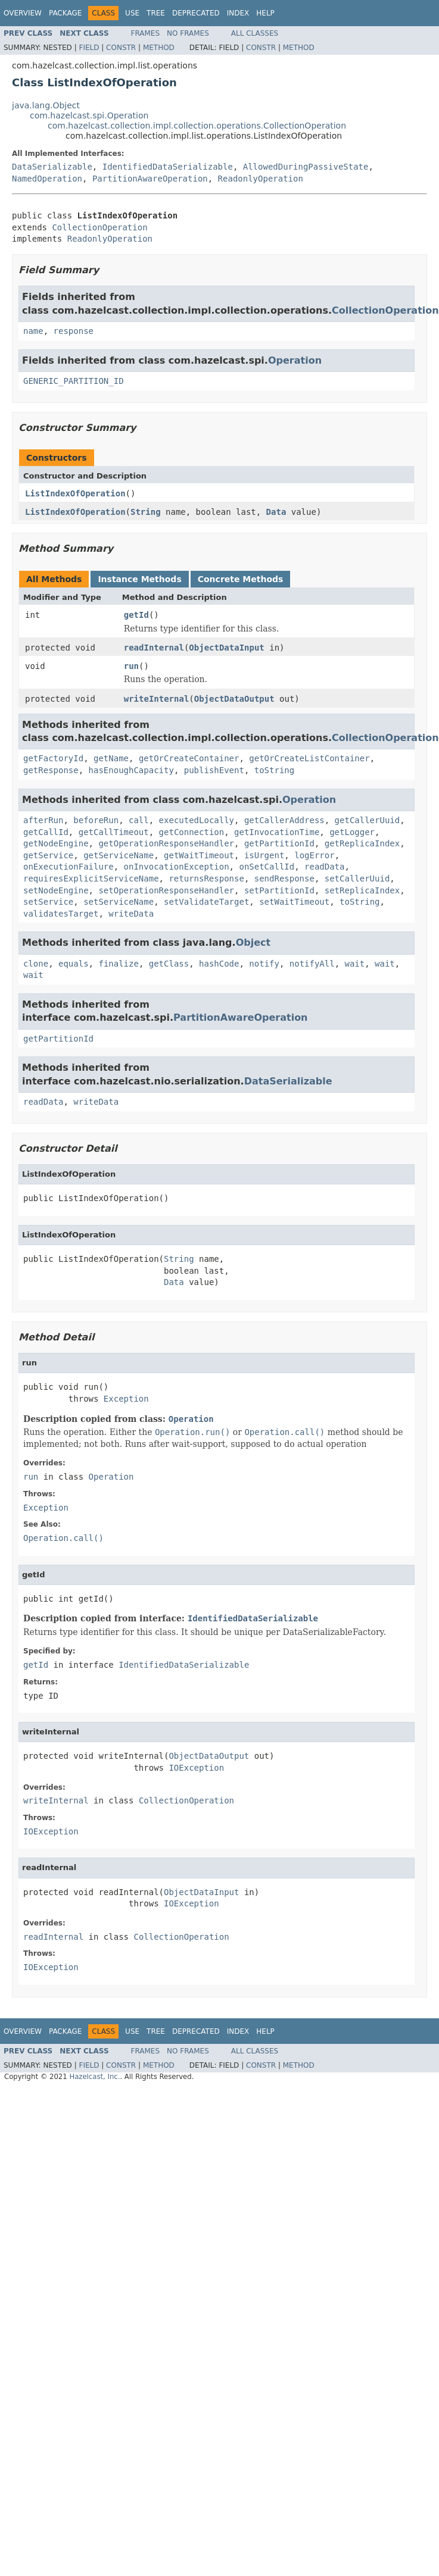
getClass (169, 963)
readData (324, 866)
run (131, 666)
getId (136, 615)
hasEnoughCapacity (131, 770)
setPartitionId (279, 890)
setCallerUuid (357, 878)
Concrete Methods (241, 579)
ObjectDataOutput (234, 699)
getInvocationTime (276, 832)
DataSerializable (52, 166)
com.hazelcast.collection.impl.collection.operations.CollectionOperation (197, 125)
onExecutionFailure (68, 866)
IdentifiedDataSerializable (167, 166)
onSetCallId (266, 866)
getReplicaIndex (362, 843)
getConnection (192, 832)
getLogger (352, 832)
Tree (156, 13)
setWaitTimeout (294, 901)
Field (89, 47)
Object (253, 942)
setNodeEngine (56, 890)
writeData (131, 913)
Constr (121, 47)
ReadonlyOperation (260, 178)
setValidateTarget (206, 901)
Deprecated (196, 13)
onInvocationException (176, 866)
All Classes (254, 33)
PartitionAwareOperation (150, 178)
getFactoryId (53, 758)
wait (355, 963)
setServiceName (118, 901)
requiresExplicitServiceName (91, 878)
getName (111, 758)
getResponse (51, 770)
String (145, 512)
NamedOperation (47, 178)
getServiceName (118, 855)
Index (238, 13)
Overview (23, 13)
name (33, 331)
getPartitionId (279, 843)
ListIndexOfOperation (75, 493)
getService (48, 855)
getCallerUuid (367, 820)
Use (132, 13)
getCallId (46, 832)
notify (264, 963)
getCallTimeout (114, 832)
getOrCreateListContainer (309, 758)
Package (65, 13)
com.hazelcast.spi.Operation (89, 115)
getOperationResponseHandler (166, 843)
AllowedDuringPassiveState (306, 166)
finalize (118, 963)
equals (73, 963)
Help (265, 13)
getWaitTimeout (199, 855)
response (74, 331)
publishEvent (214, 770)
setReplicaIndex (362, 890)
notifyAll (312, 963)
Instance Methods (139, 579)
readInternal (154, 647)
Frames (145, 33)
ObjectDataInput (226, 647)
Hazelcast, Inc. (94, 2076)
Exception (126, 1398)
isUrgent (264, 855)
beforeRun (96, 820)
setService (48, 901)
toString (274, 770)
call (139, 820)
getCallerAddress (284, 820)
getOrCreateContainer (189, 758)
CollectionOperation (99, 227)
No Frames (188, 33)
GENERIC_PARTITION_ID (73, 381)
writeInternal (156, 699)
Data (276, 512)
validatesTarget (60, 913)
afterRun (43, 820)
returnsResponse (206, 878)
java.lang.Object (46, 105)
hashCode (219, 963)
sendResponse (284, 878)
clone (35, 963)
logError (314, 855)
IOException (196, 1767)
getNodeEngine (56, 843)
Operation (295, 360)
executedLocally (196, 820)
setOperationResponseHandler (166, 890)
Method (159, 47)
